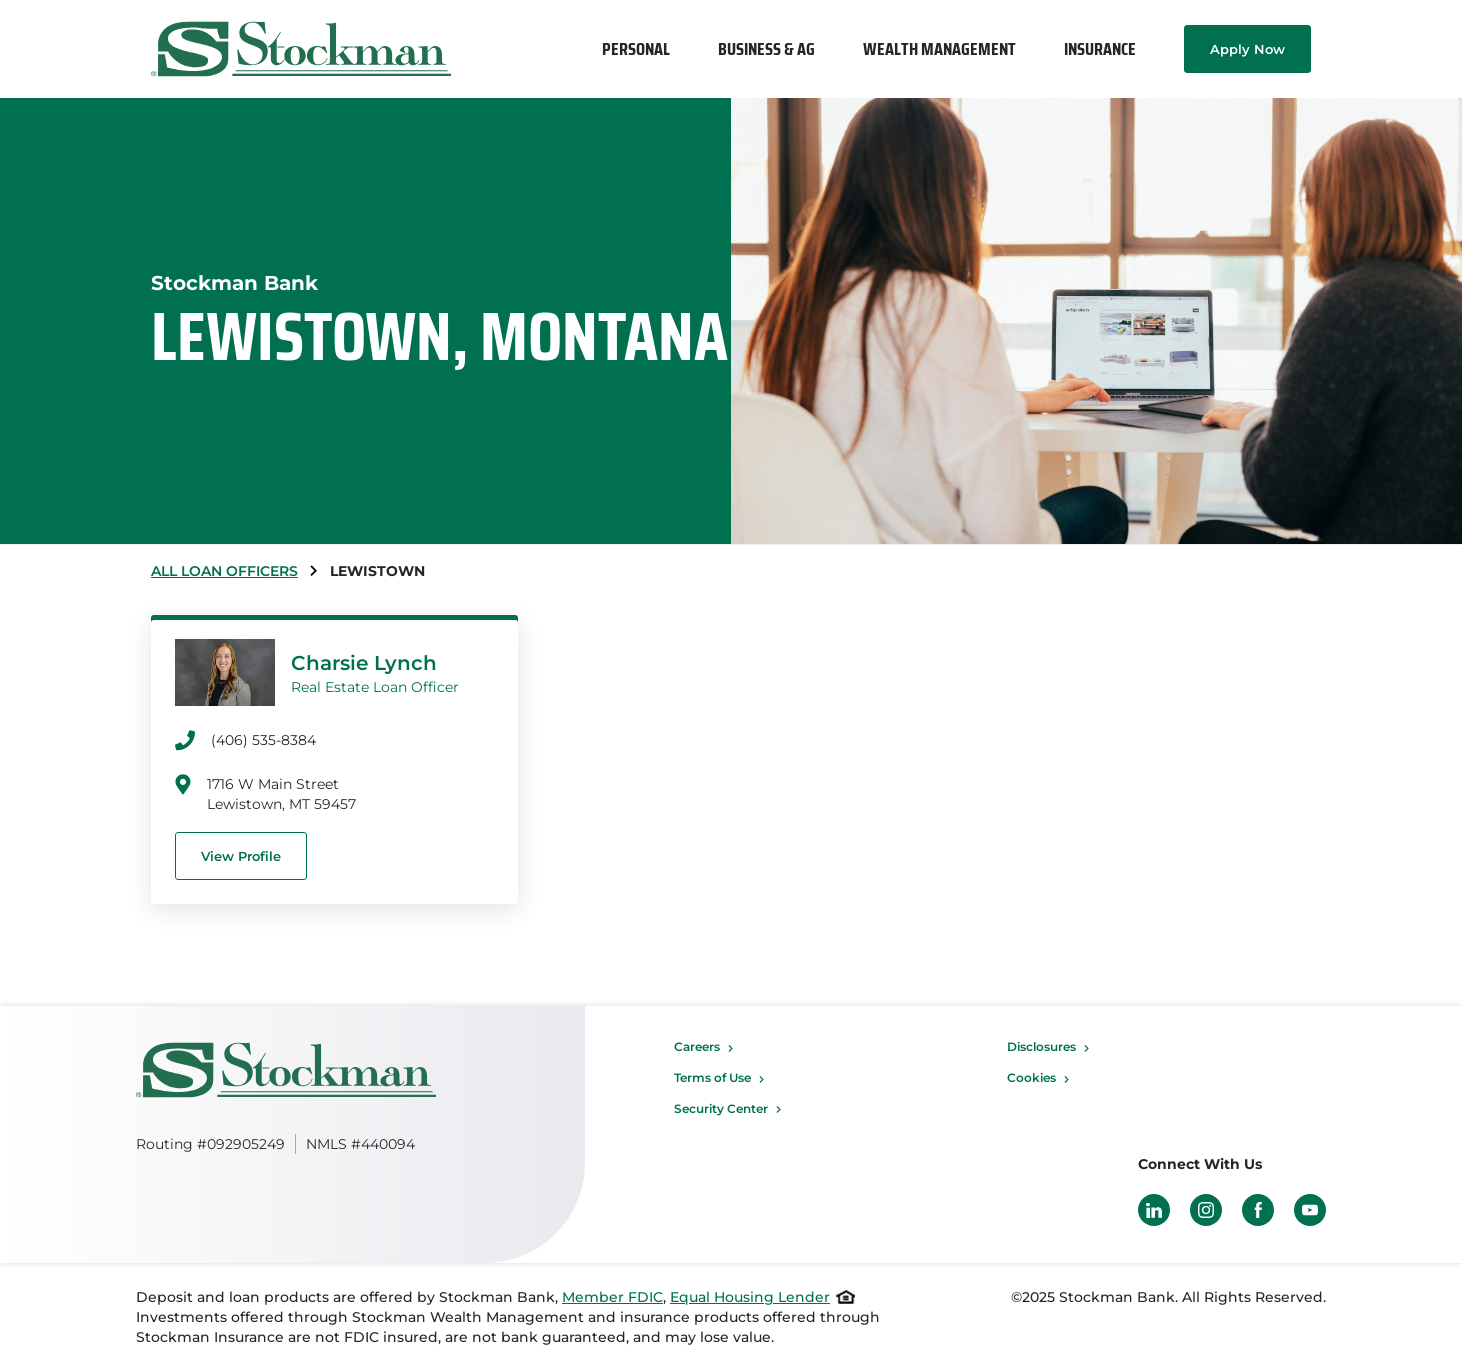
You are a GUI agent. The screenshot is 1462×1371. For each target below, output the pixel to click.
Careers (697, 1046)
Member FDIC (612, 1297)
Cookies (1031, 1077)
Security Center (721, 1108)
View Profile (241, 856)
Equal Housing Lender (750, 1297)
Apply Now (1247, 49)
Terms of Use (712, 1077)
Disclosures (1041, 1046)
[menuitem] (636, 49)
